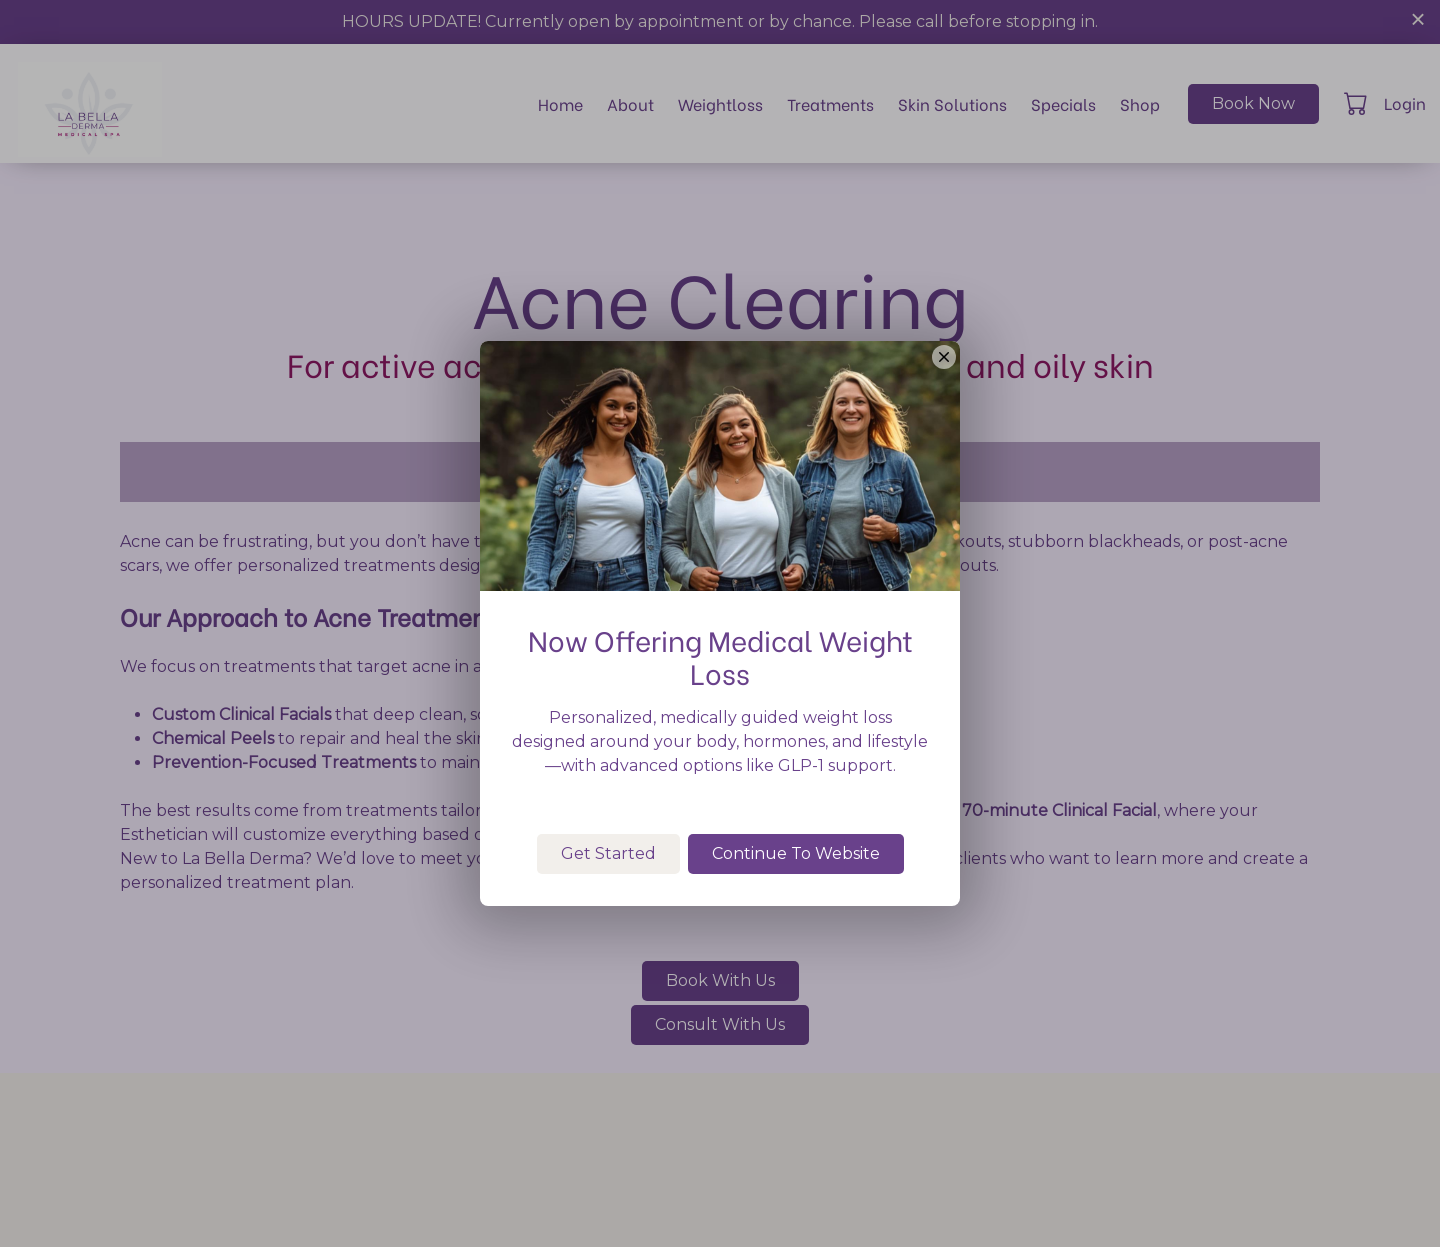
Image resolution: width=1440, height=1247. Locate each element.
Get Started (608, 895)
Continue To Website (796, 895)
